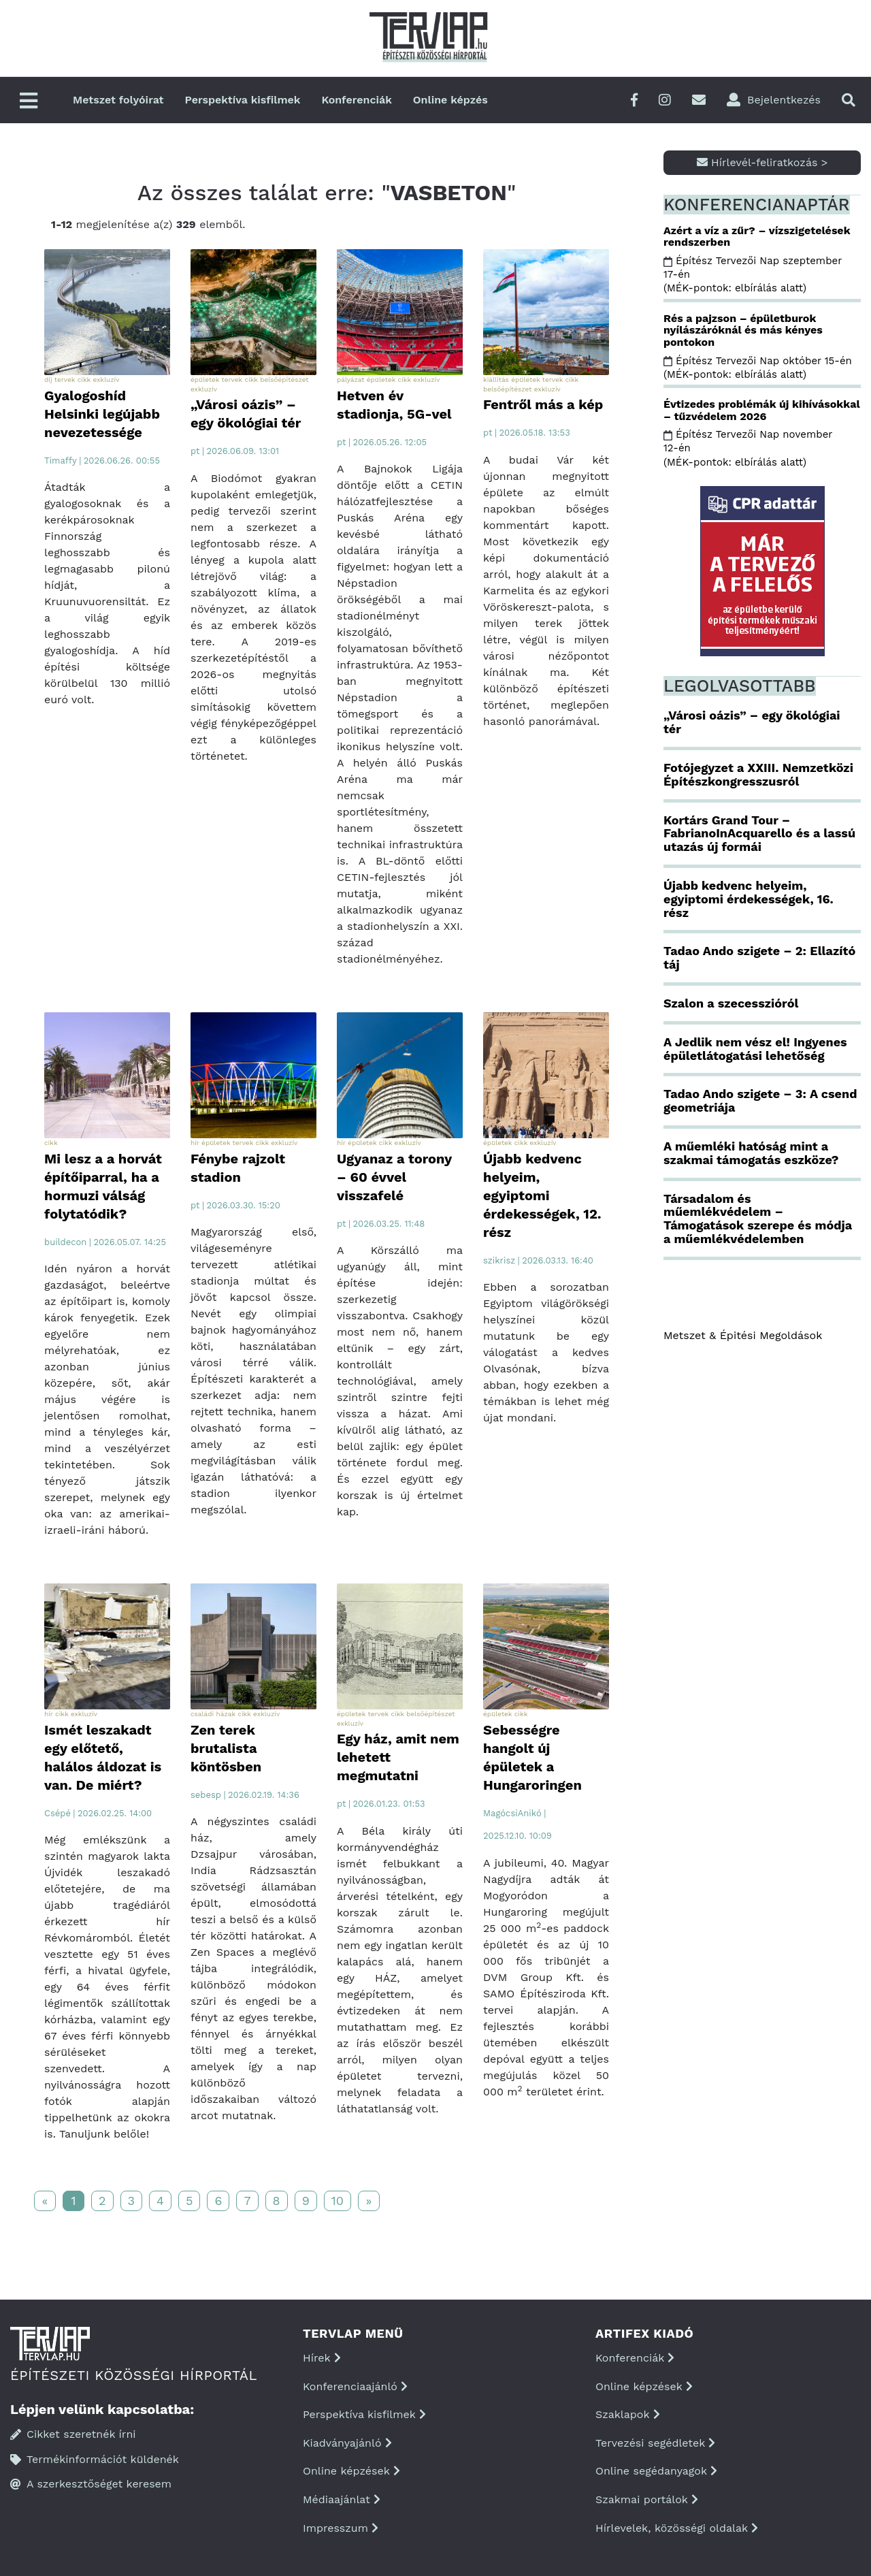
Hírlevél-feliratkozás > (762, 162)
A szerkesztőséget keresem (90, 2483)
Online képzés (450, 99)
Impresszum (340, 2528)
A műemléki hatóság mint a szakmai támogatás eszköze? (750, 1153)
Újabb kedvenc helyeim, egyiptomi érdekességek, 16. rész (748, 899)
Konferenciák (356, 99)
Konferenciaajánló (355, 2386)
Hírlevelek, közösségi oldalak (676, 2528)
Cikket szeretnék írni (73, 2434)
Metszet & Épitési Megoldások (742, 1335)
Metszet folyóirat (118, 99)
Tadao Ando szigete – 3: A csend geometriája (760, 1100)
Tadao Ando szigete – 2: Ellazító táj (759, 957)
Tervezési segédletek (655, 2442)
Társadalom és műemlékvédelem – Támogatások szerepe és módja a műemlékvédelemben (757, 1218)
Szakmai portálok (646, 2499)
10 (337, 2200)
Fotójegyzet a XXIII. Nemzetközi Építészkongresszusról (758, 774)
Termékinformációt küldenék (94, 2459)
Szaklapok (627, 2414)
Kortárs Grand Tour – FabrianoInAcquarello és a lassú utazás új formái (759, 833)
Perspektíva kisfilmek (243, 99)
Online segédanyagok (656, 2470)
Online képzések (351, 2470)
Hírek (322, 2357)
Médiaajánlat (341, 2499)
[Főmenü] (28, 101)
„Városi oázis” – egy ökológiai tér (751, 722)
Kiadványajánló (347, 2442)
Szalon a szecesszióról (730, 1003)
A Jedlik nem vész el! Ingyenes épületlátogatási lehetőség (755, 1049)
